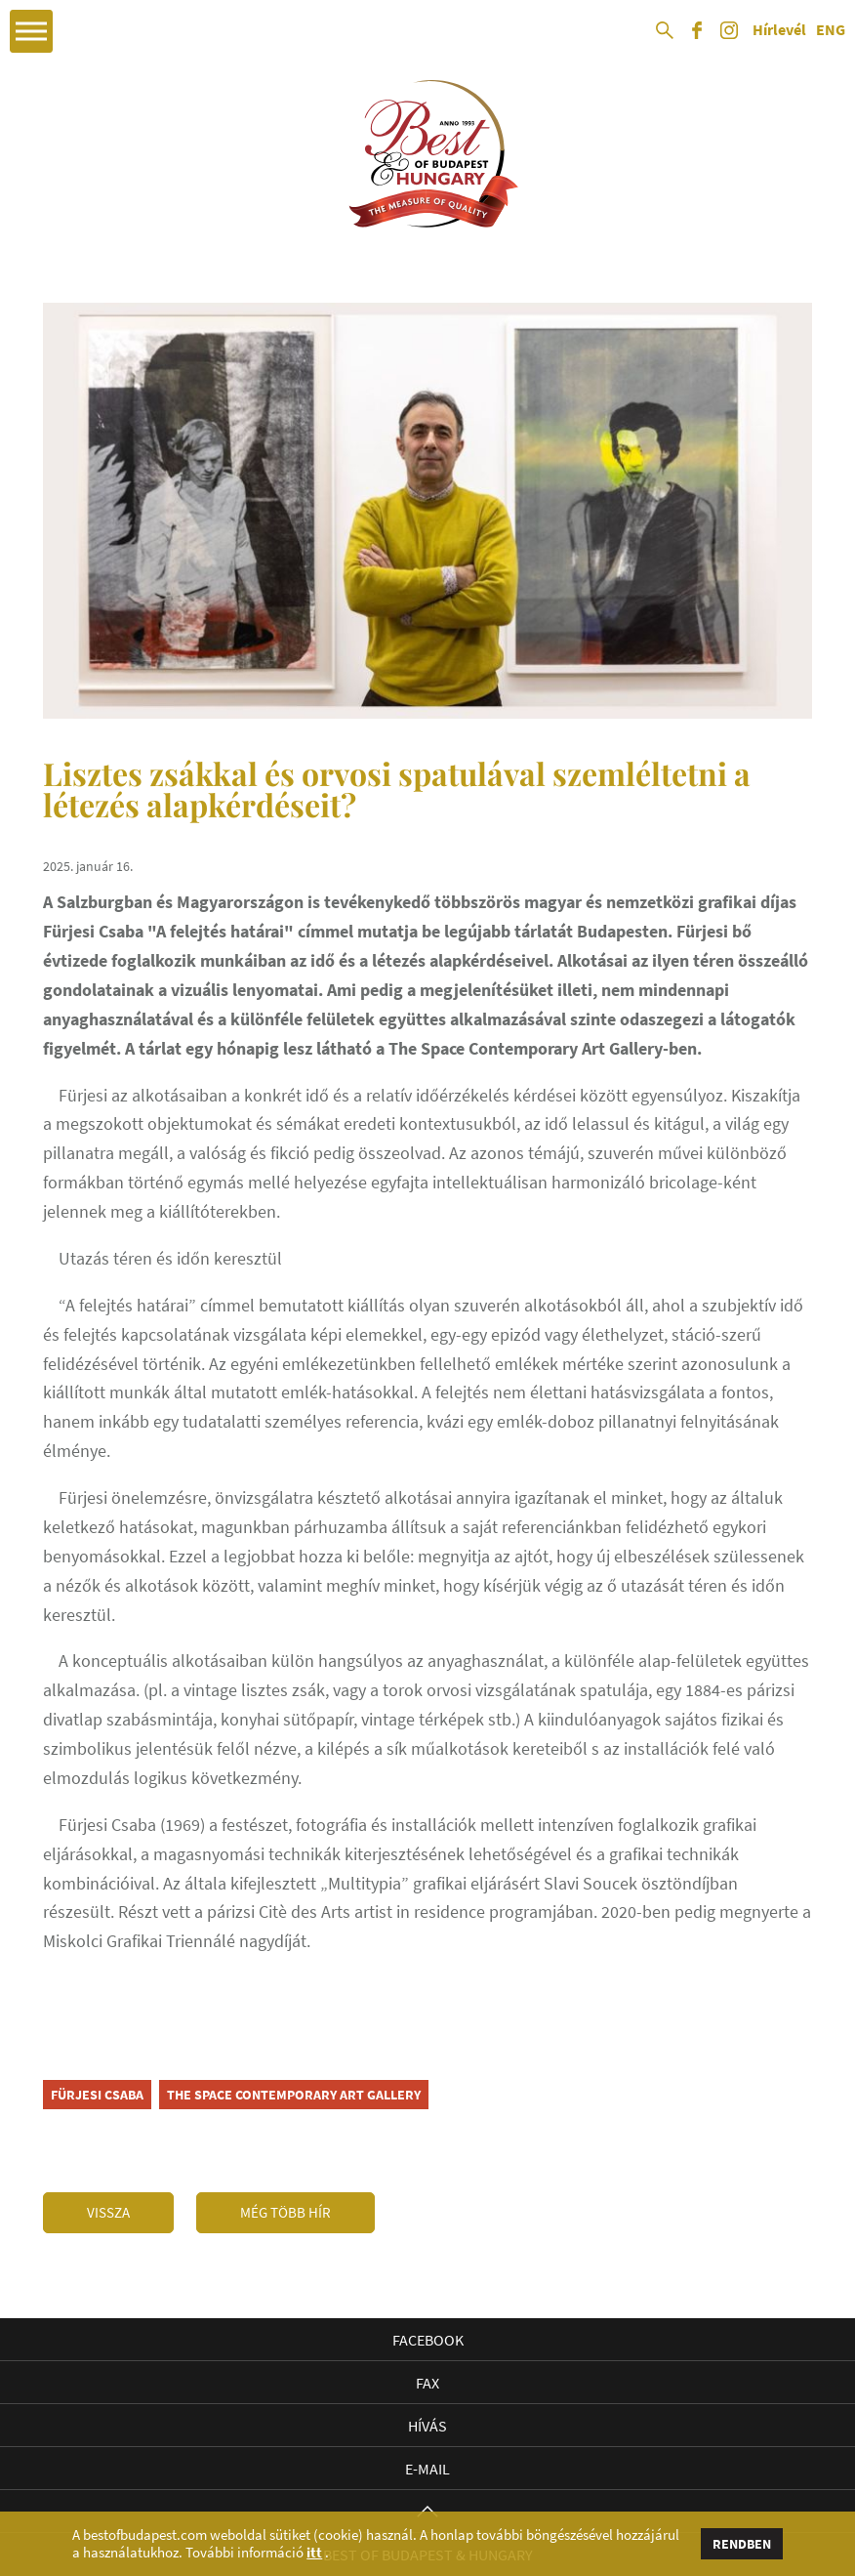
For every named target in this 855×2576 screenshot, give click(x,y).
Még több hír (285, 2212)
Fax (427, 2382)
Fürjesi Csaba (97, 2094)
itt (314, 2552)
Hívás (427, 2425)
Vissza (108, 2212)
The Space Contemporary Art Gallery (294, 2094)
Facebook (428, 2339)
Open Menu (31, 31)
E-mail (427, 2468)
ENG (830, 30)
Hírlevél (779, 30)
